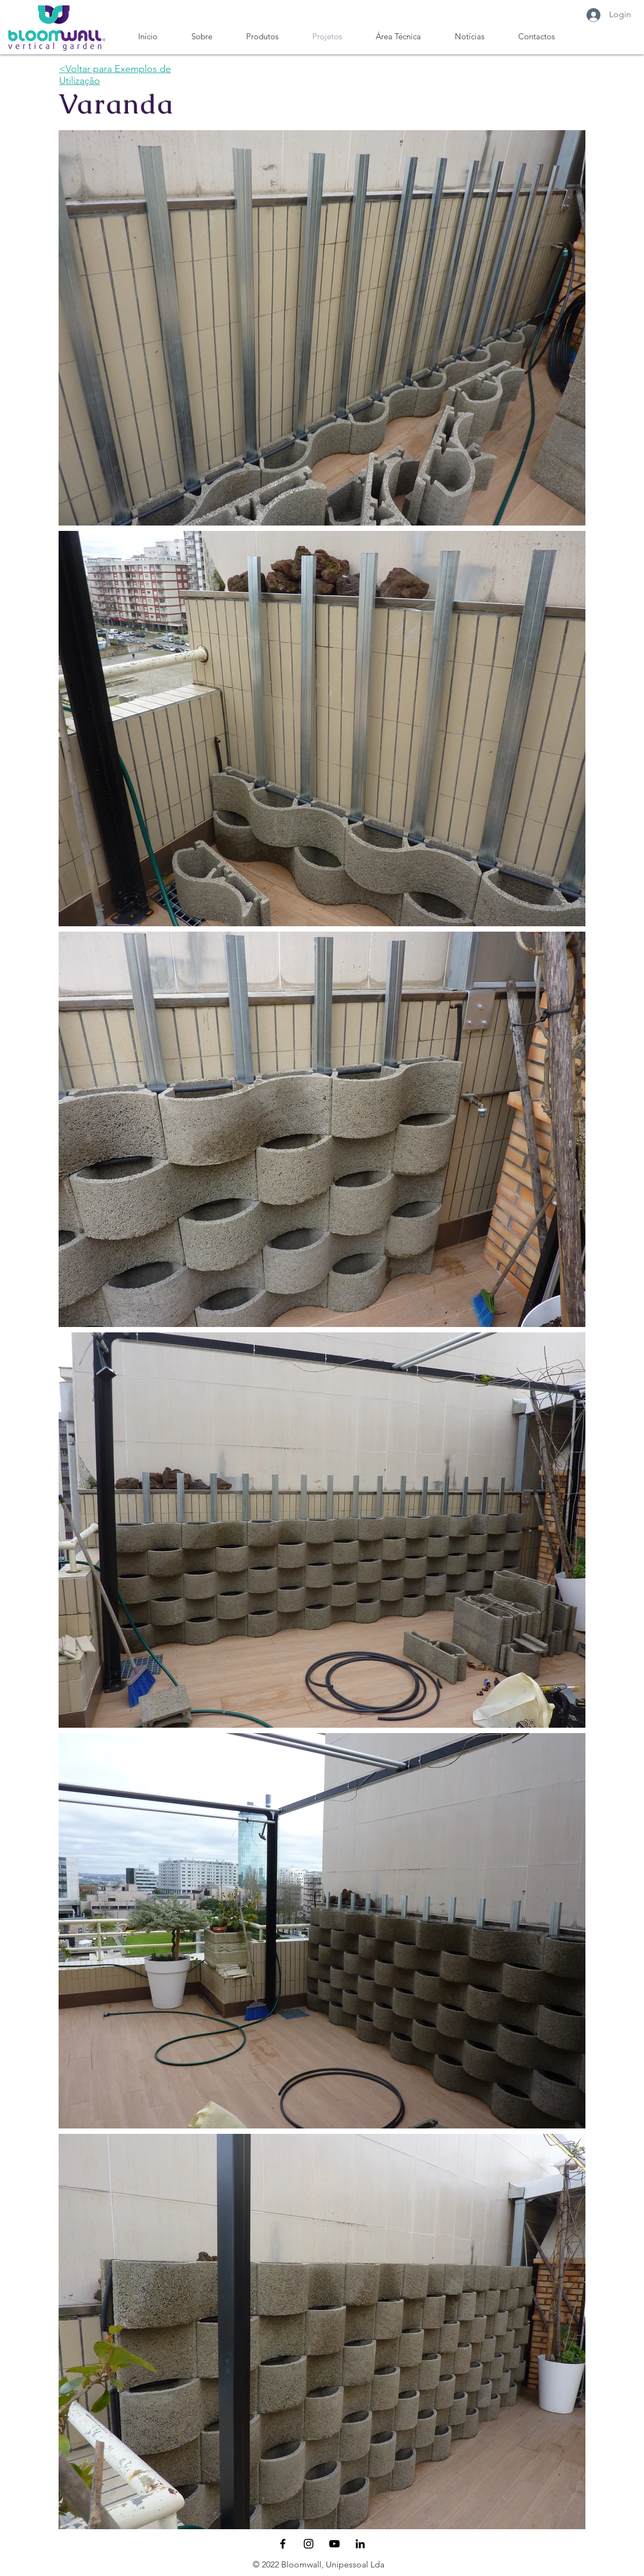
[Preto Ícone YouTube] (334, 2543)
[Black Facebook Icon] (282, 2543)
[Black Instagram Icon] (308, 2543)
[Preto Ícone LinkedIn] (360, 2543)
